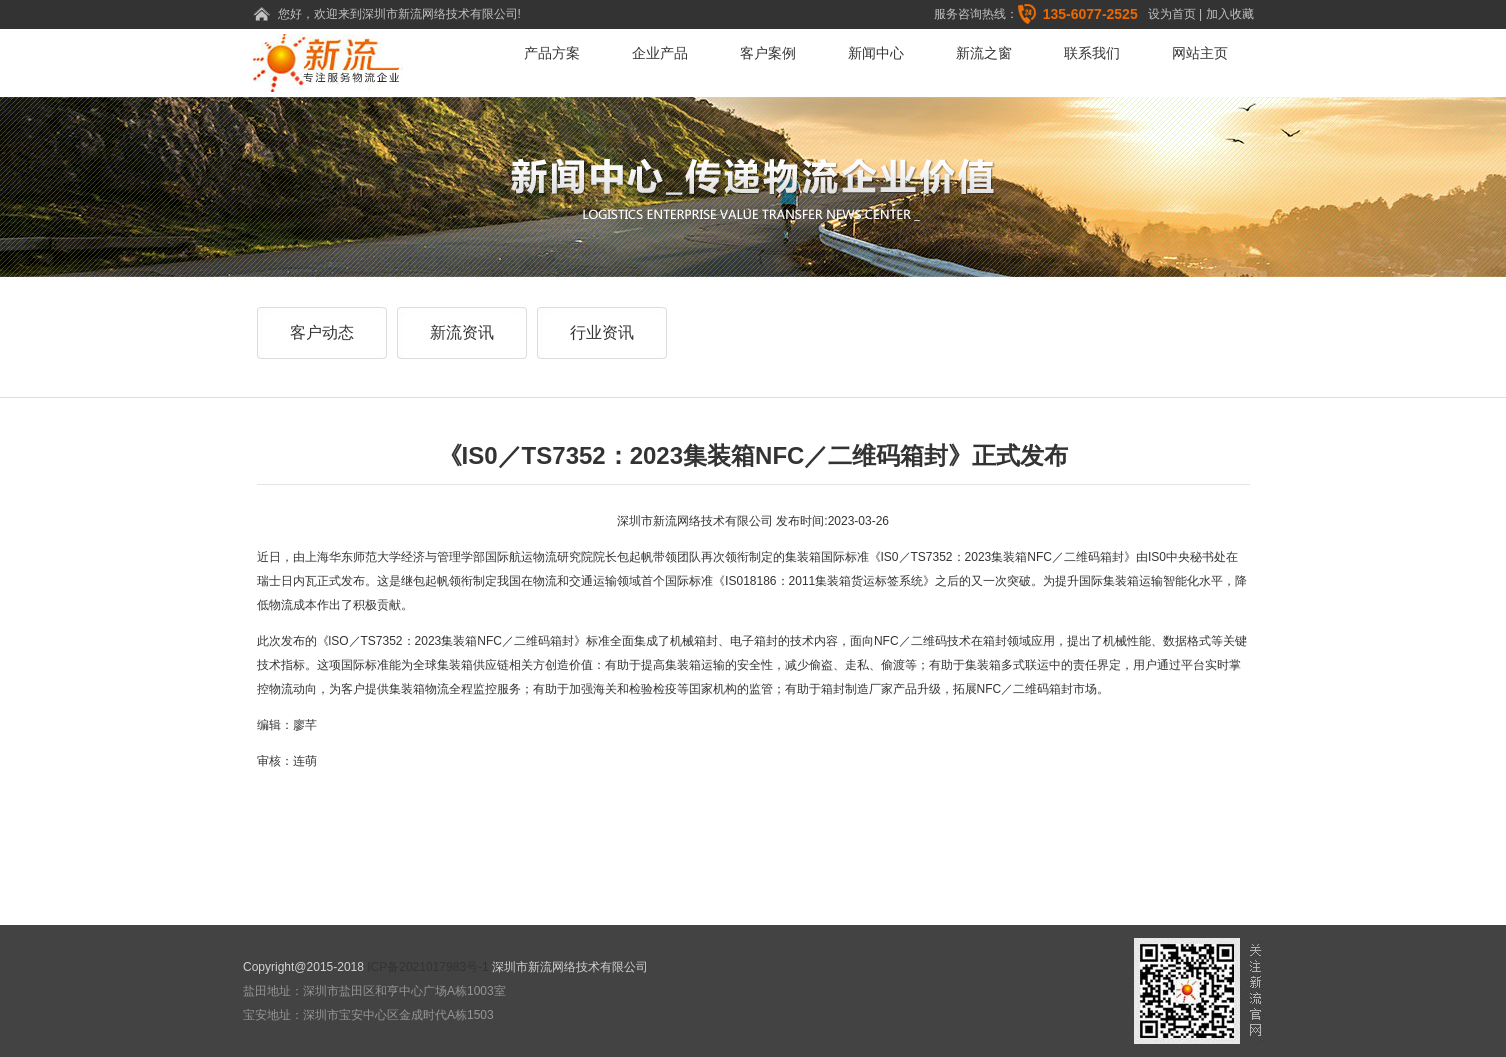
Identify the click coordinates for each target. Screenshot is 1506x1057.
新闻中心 (876, 53)
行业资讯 (602, 332)
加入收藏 (1230, 14)
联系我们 (1092, 53)
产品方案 (552, 53)
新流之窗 (984, 53)
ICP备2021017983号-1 (427, 967)
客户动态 (322, 332)
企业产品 (660, 53)
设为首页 (1172, 14)
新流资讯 (462, 332)
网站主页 (1200, 53)
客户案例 (768, 53)
